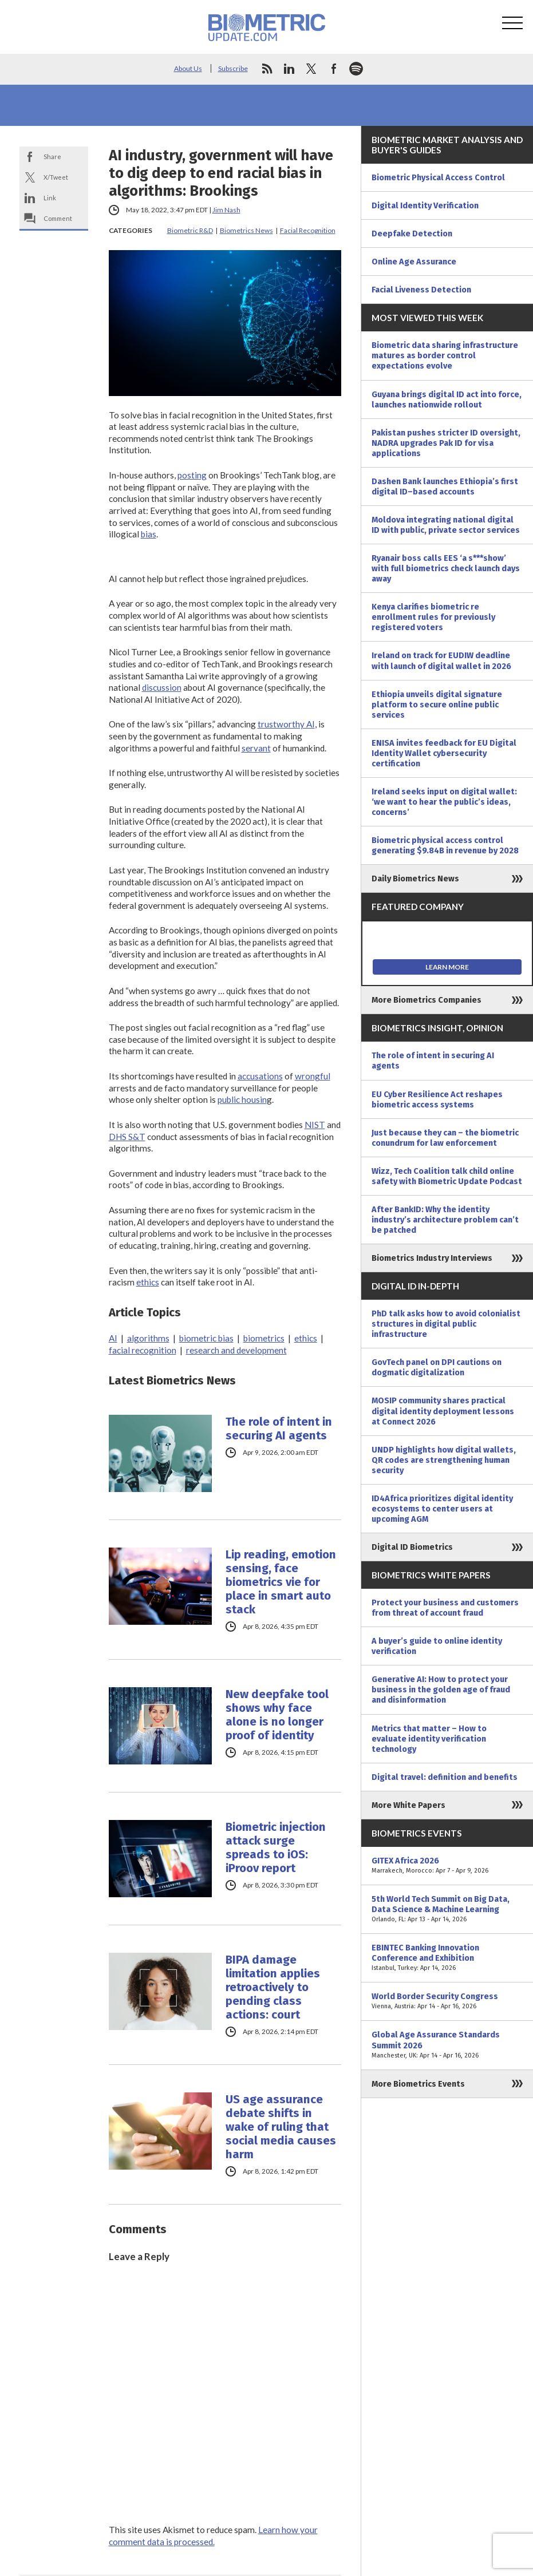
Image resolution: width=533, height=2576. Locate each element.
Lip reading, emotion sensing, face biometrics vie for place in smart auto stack (281, 1582)
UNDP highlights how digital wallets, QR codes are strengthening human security (444, 1460)
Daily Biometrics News (415, 878)
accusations (260, 1076)
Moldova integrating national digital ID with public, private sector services (446, 525)
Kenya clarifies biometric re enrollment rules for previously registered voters (433, 617)
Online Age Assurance (414, 261)
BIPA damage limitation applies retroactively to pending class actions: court (273, 1987)
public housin (242, 1099)
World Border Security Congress (447, 2001)
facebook (333, 68)
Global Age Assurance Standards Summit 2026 (447, 2044)
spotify (356, 68)
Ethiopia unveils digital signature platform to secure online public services (437, 704)
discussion (161, 687)
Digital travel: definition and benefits (445, 1777)
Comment (58, 218)
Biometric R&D (190, 230)
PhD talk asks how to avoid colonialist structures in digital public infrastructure (446, 1323)
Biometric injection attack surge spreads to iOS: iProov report (276, 1847)
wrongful (312, 1076)
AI (113, 1338)
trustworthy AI (286, 724)
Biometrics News (246, 230)
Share (52, 156)
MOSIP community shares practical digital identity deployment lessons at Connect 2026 (443, 1410)
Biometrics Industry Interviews (432, 1258)
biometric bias (206, 1338)
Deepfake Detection (412, 233)
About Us (188, 68)
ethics (147, 1282)
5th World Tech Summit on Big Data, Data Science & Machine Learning (447, 1909)
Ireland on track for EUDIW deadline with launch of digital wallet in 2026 (441, 660)
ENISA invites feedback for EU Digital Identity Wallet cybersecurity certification (444, 753)
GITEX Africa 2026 (447, 1865)
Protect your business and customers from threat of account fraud (445, 1607)
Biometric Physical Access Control (438, 177)
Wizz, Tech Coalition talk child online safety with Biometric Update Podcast (447, 1176)
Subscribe (233, 68)
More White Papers (408, 1805)
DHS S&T (127, 1136)
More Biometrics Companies (426, 1000)
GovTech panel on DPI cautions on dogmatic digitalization (437, 1367)
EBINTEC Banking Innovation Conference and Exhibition (447, 1957)
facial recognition (142, 1350)
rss (266, 68)
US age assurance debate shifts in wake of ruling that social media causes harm (281, 2126)
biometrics (264, 1338)
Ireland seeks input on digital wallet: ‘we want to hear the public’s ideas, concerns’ (444, 801)
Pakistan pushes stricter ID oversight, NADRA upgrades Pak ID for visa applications (446, 443)
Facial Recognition (307, 230)
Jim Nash (226, 209)
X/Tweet (56, 177)
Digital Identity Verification (425, 205)
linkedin (289, 68)
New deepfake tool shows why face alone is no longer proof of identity (277, 1714)
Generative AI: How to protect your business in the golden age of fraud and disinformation (441, 1689)
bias (148, 534)
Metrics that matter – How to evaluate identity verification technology (429, 1738)
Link (50, 197)
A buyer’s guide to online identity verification (437, 1646)
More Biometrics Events (418, 2084)
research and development (236, 1350)
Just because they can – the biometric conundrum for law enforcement (445, 1137)
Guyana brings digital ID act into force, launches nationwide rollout (447, 399)
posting (192, 475)
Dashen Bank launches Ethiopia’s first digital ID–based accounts (445, 486)
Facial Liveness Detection (421, 289)
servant (256, 748)
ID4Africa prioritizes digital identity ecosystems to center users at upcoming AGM (442, 1508)
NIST (315, 1124)
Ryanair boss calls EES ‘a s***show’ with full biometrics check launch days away (446, 568)
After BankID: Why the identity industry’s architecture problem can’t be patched (445, 1219)
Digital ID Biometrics (412, 1547)
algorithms (148, 1338)
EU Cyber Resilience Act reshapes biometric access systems (437, 1099)
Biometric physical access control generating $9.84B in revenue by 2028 (445, 845)
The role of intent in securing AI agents (279, 1428)
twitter (311, 68)
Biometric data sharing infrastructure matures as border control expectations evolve (445, 355)
